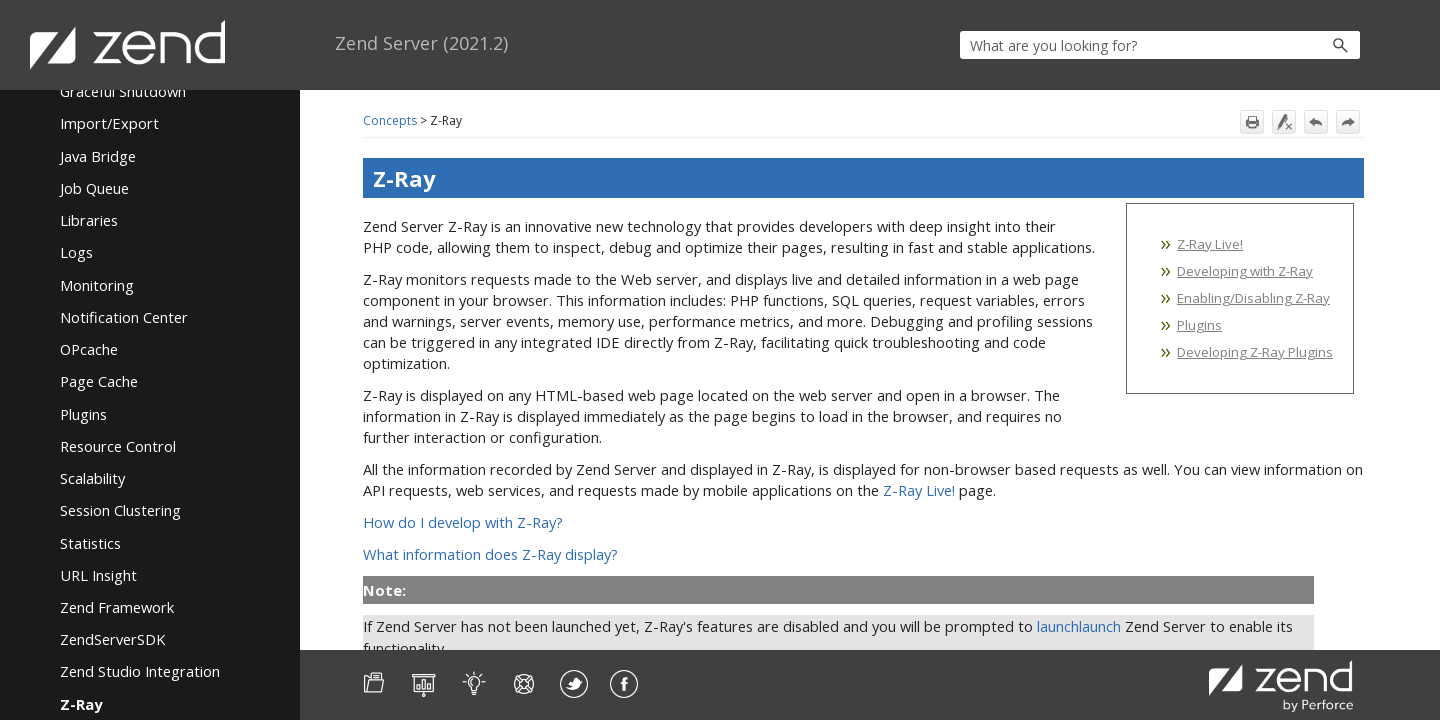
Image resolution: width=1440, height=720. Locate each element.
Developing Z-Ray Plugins (1255, 352)
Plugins (83, 414)
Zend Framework (117, 607)
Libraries (89, 220)
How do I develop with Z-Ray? (463, 522)
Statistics (90, 543)
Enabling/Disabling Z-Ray (1253, 298)
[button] (1297, 45)
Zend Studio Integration (140, 671)
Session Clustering (120, 510)
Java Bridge (98, 156)
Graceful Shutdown (123, 91)
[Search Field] (1160, 45)
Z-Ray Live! (1210, 244)
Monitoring (97, 285)
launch (1058, 626)
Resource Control (118, 446)
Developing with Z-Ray (1245, 271)
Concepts (390, 120)
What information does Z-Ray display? (490, 554)
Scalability (92, 478)
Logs (76, 252)
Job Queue (94, 188)
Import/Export (109, 123)
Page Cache (99, 381)
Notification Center (124, 317)
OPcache (89, 349)
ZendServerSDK (112, 639)
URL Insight (98, 575)
